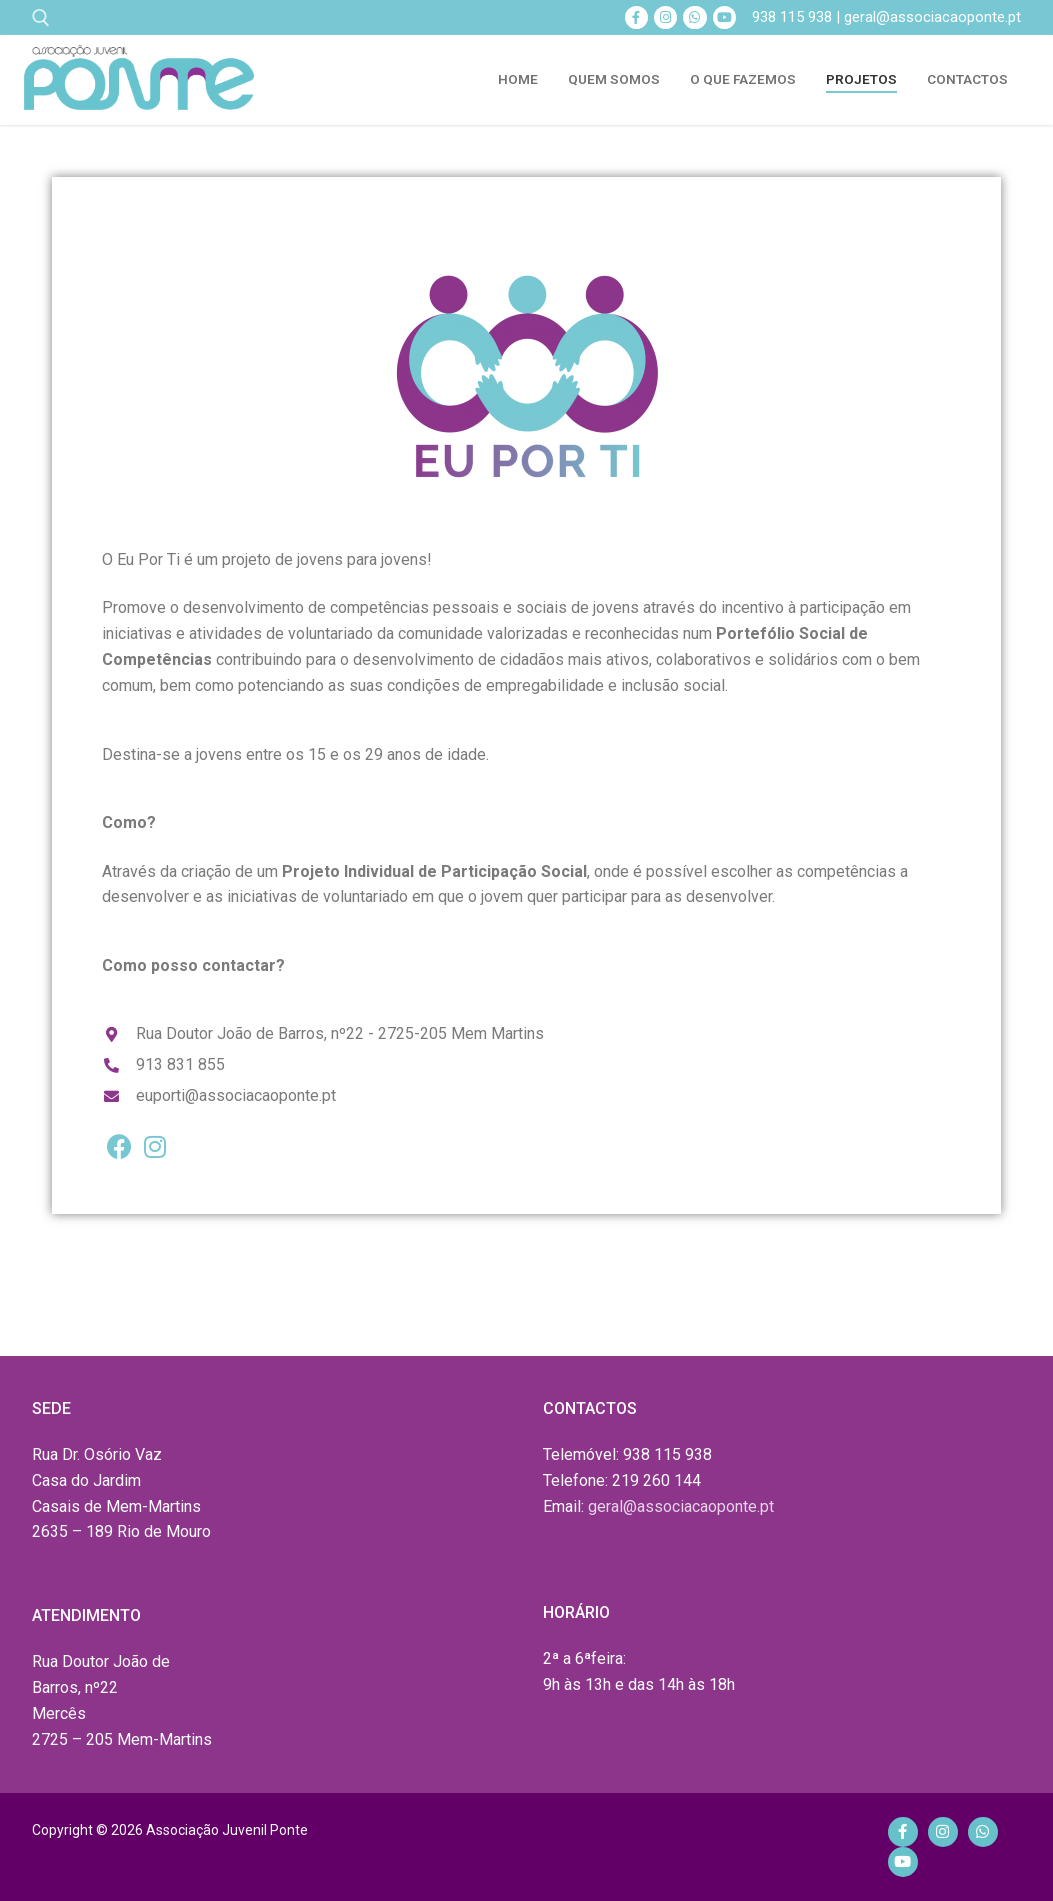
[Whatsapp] (694, 17)
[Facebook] (636, 17)
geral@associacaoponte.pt (681, 1506)
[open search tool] (41, 18)
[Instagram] (665, 17)
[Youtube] (724, 17)
